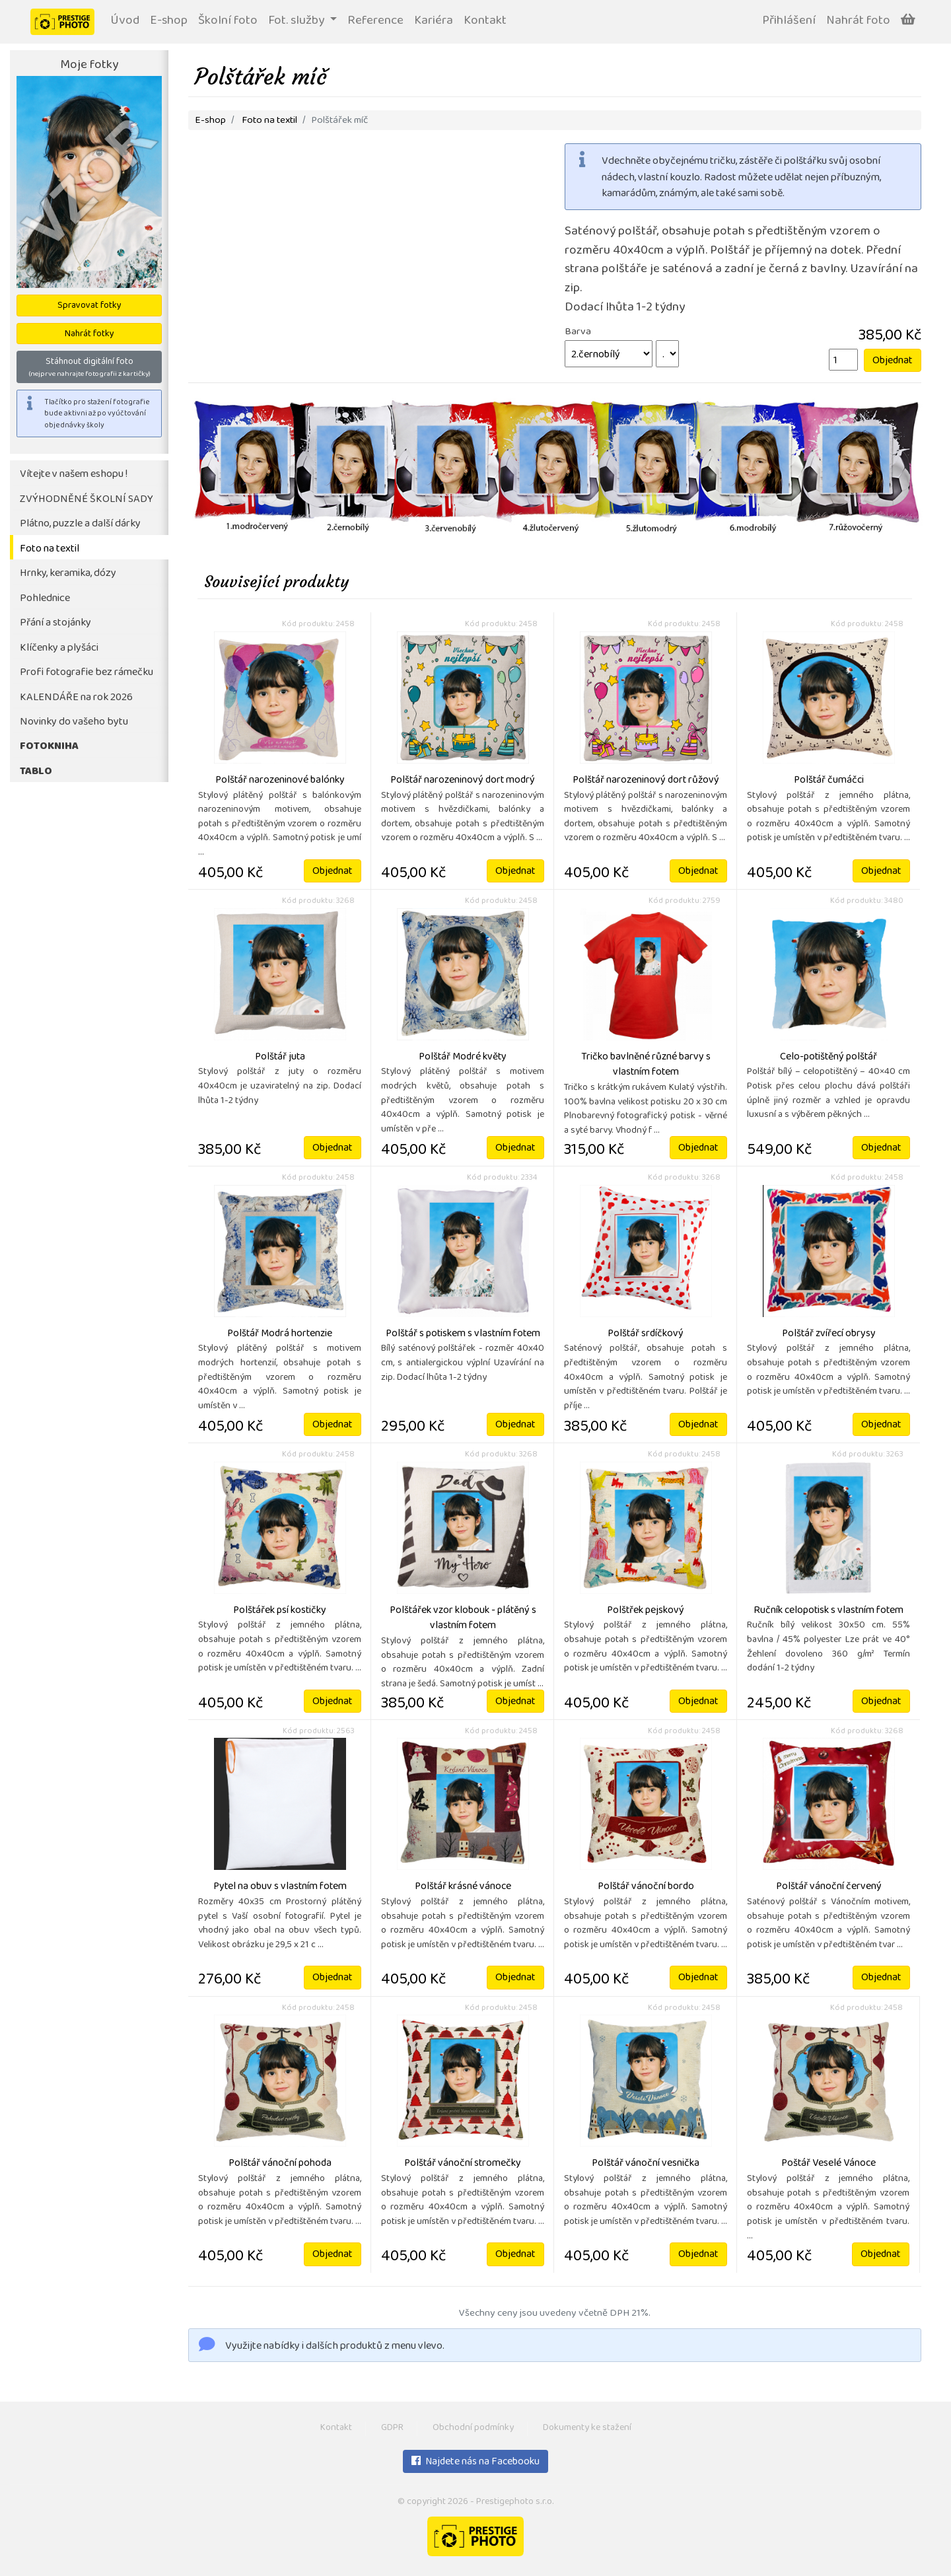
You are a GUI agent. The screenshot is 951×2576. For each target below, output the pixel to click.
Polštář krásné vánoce (463, 1887)
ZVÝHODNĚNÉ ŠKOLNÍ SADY (86, 499)
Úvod (124, 21)
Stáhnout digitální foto (89, 367)
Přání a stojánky (55, 623)
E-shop (169, 21)
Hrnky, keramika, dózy (68, 573)
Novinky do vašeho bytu (74, 722)
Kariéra (433, 21)
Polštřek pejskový (645, 1611)
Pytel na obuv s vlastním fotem (280, 1887)
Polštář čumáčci (829, 780)
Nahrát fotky (89, 334)
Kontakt (485, 21)
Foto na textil (49, 549)
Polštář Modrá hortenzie (279, 1334)
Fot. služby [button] (297, 21)
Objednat (892, 361)
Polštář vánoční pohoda (280, 2163)
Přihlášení (789, 21)
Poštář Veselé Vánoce (828, 2163)
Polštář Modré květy (463, 1057)
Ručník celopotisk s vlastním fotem (828, 1611)
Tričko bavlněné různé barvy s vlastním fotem (646, 1065)
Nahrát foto (858, 21)
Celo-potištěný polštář (828, 1057)
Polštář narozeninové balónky (280, 780)
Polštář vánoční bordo (646, 1887)
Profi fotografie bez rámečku (86, 672)
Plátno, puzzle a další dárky (80, 524)
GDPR (392, 2428)
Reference (375, 21)
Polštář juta (280, 1057)
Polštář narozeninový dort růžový (646, 780)
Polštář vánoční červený (829, 1887)
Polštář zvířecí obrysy (829, 1334)
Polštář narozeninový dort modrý (462, 780)
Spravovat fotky (89, 306)
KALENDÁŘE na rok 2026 (76, 698)
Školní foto (228, 21)
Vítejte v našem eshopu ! (73, 474)
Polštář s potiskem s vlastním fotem (463, 1334)
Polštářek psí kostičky (279, 1611)
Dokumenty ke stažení (587, 2428)
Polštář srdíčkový (646, 1334)
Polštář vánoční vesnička (645, 2163)
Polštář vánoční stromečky (462, 2163)
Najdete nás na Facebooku (475, 2462)
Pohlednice (45, 599)
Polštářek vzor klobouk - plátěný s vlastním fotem (463, 1618)
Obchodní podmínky (473, 2428)
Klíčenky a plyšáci (59, 648)
